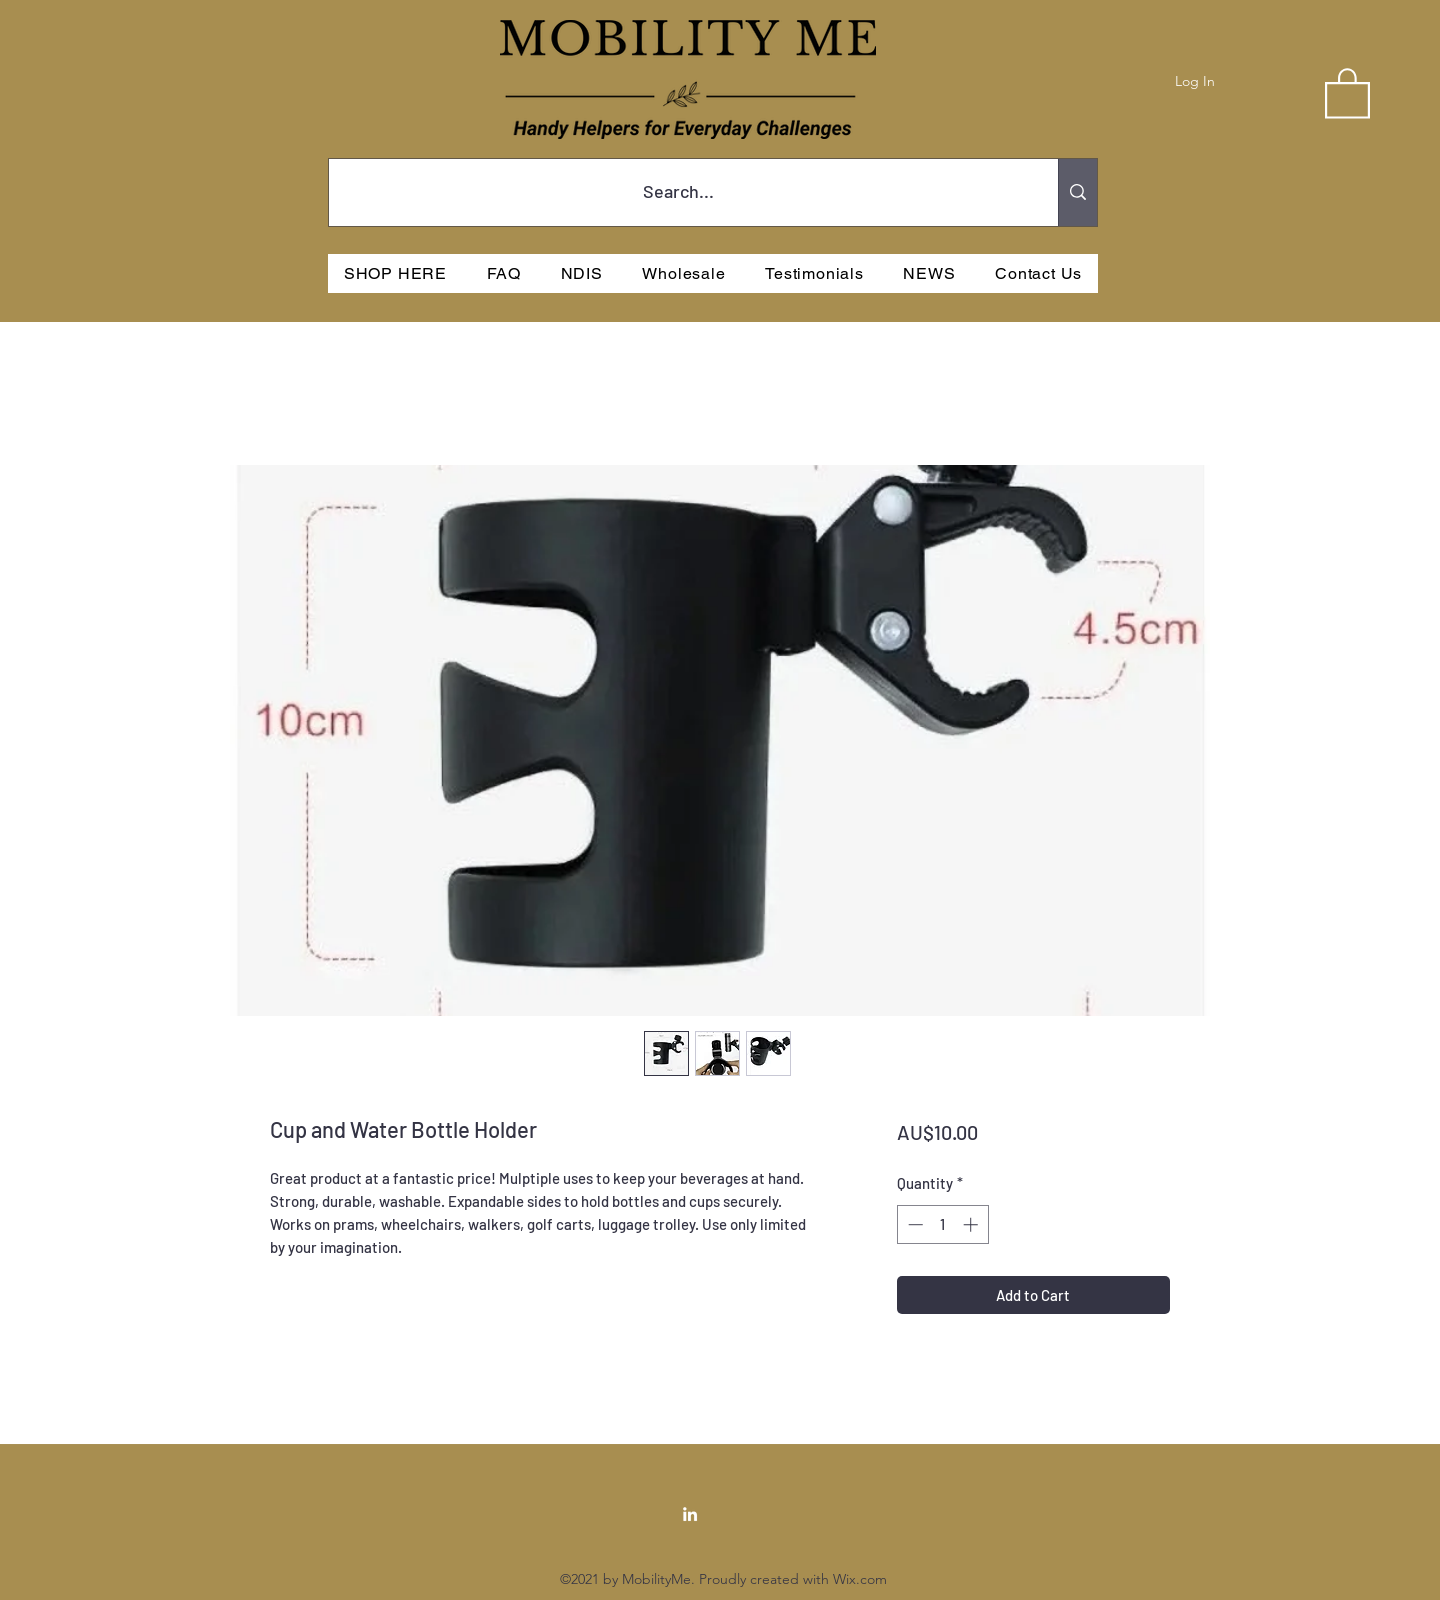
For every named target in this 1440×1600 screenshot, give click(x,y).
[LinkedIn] (690, 1514)
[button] (1347, 92)
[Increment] (972, 1224)
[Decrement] (913, 1224)
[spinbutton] (942, 1224)
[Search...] (678, 192)
